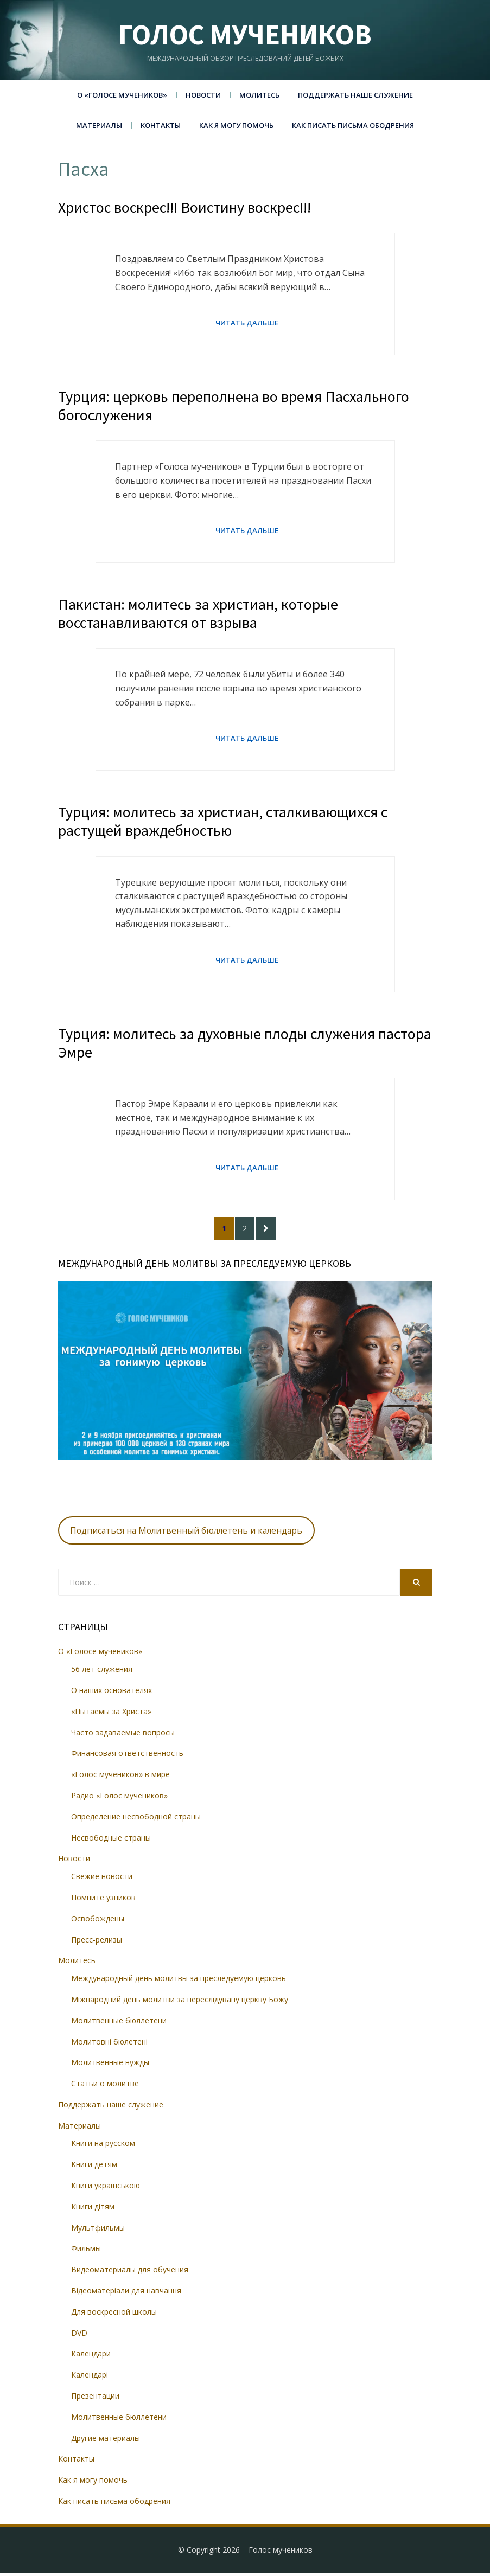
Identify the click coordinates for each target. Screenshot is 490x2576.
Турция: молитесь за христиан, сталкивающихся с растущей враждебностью (222, 823)
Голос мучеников (245, 34)
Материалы (99, 125)
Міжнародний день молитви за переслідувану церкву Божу (179, 2002)
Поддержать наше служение (355, 95)
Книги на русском (103, 2147)
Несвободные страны (111, 1841)
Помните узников (103, 1900)
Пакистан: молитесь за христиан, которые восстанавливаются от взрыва (198, 614)
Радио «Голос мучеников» (119, 1798)
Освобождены (97, 1922)
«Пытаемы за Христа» (111, 1714)
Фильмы (86, 2252)
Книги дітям (92, 2210)
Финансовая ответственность (127, 1757)
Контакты (161, 125)
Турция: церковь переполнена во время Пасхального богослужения (233, 406)
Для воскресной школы (114, 2315)
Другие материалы (105, 2441)
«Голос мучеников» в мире (120, 1777)
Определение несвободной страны (136, 1820)
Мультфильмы (98, 2231)
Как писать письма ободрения (353, 125)
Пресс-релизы (96, 1943)
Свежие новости (101, 1879)
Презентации (95, 2399)
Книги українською (105, 2188)
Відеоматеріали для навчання (126, 2294)
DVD (79, 2336)
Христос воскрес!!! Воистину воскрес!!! (184, 207)
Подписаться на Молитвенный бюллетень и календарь (186, 1534)
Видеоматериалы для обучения (129, 2272)
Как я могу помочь (236, 125)
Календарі (89, 2378)
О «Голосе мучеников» (122, 95)
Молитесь (259, 95)
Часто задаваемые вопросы (123, 1736)
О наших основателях (111, 1693)
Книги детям (94, 2167)
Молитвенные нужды (110, 2065)
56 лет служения (101, 1672)
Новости (203, 95)
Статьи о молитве (105, 2086)
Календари (91, 2357)
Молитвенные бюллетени (119, 2023)
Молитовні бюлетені (109, 2045)
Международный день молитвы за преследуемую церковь (178, 1981)
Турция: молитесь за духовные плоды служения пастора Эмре (244, 1045)
